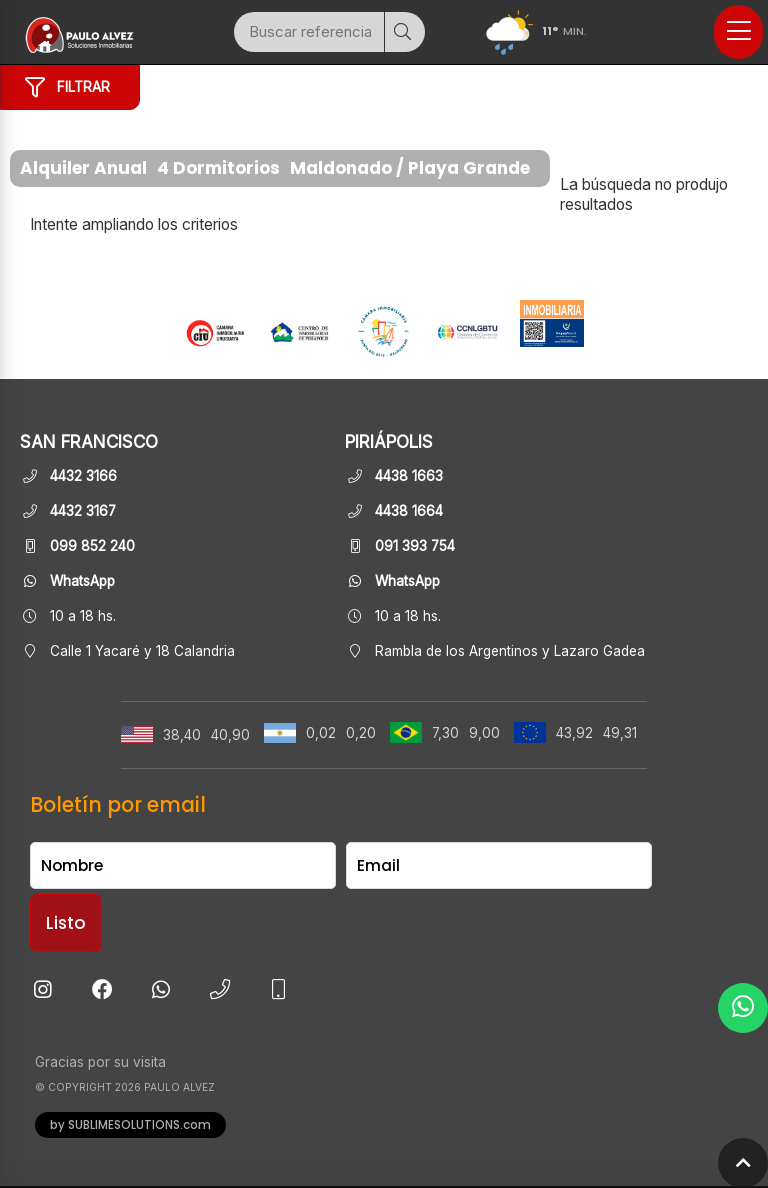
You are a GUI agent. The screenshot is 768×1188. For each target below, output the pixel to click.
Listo (66, 923)
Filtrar (67, 88)
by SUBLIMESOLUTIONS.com (130, 1125)
